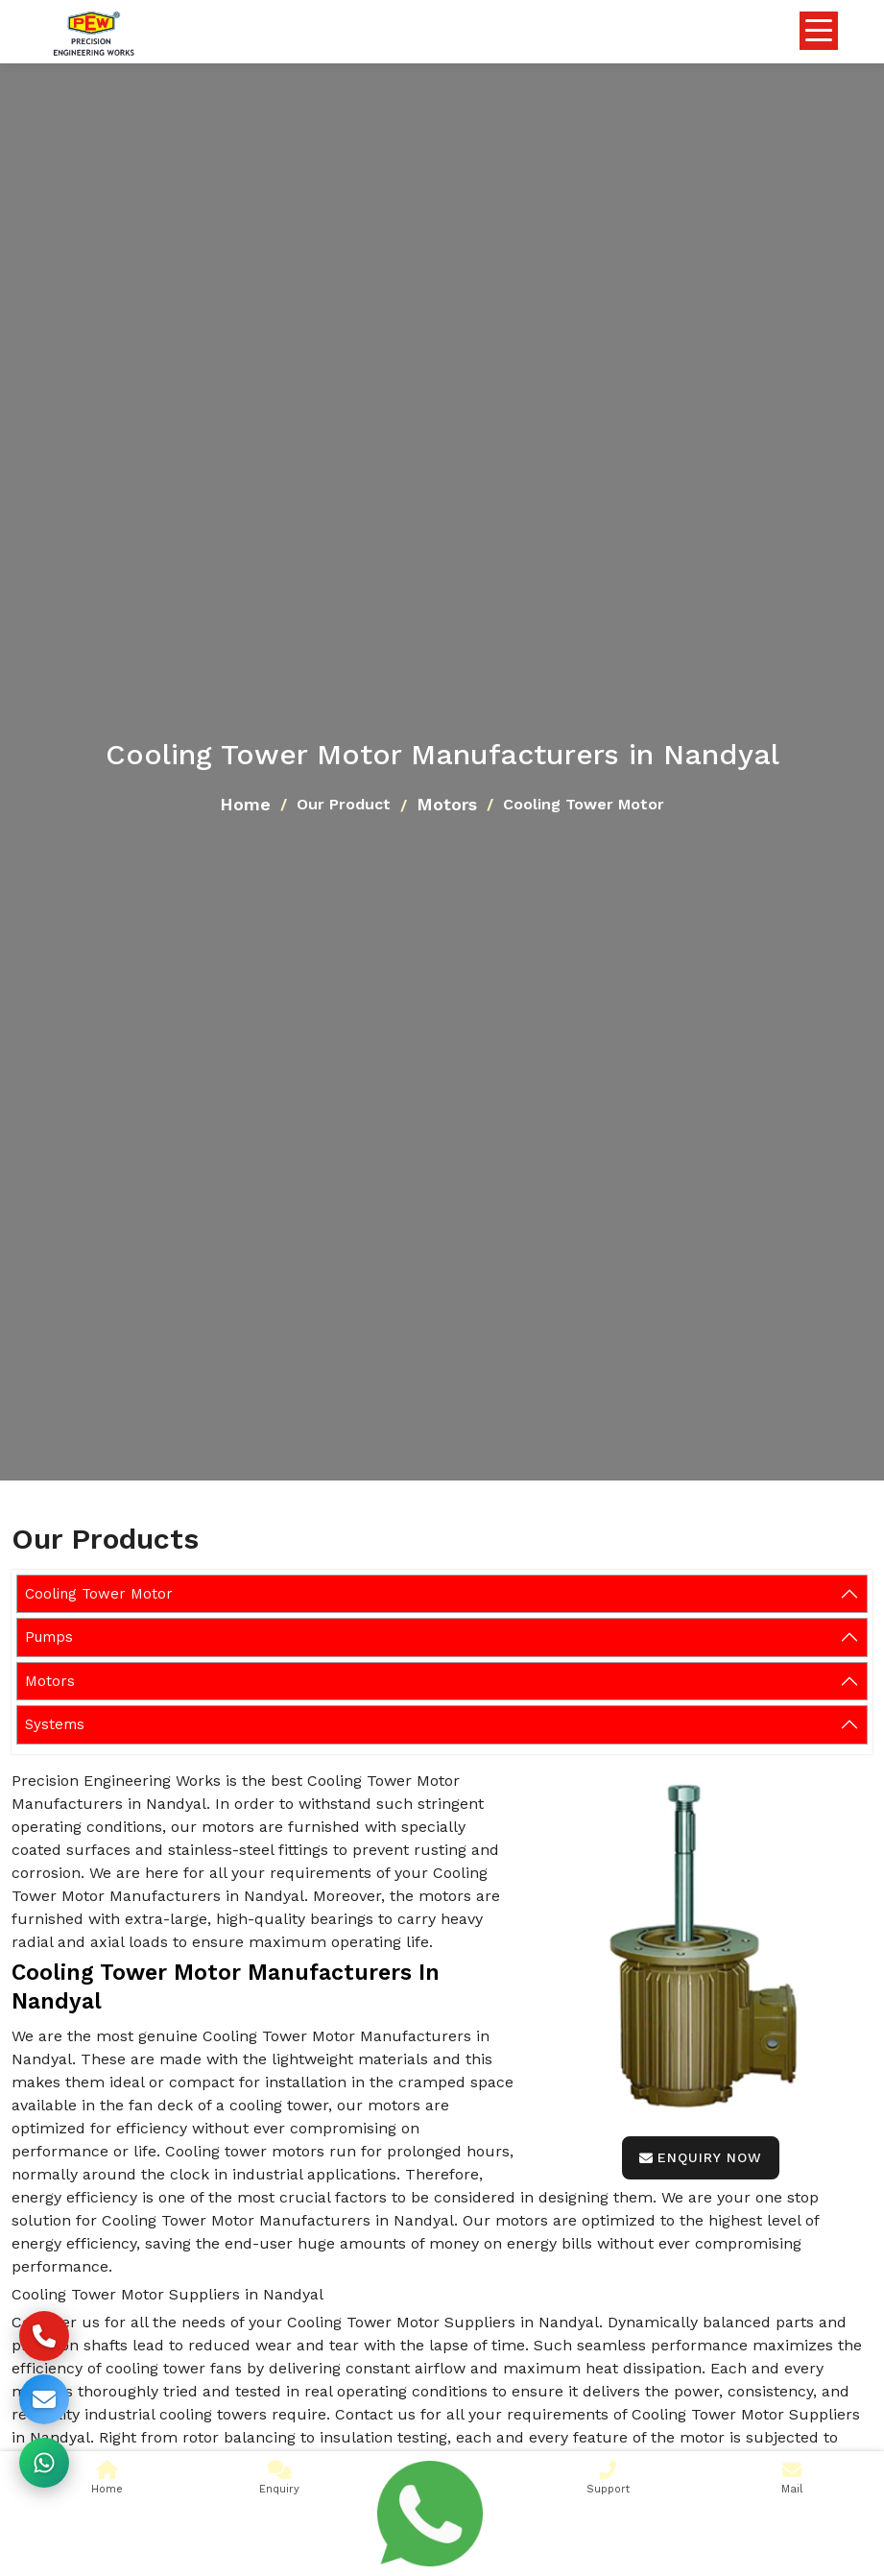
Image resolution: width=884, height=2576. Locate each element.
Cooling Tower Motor (99, 1593)
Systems (54, 1724)
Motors (447, 804)
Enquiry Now (700, 2157)
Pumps (49, 1637)
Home (245, 804)
